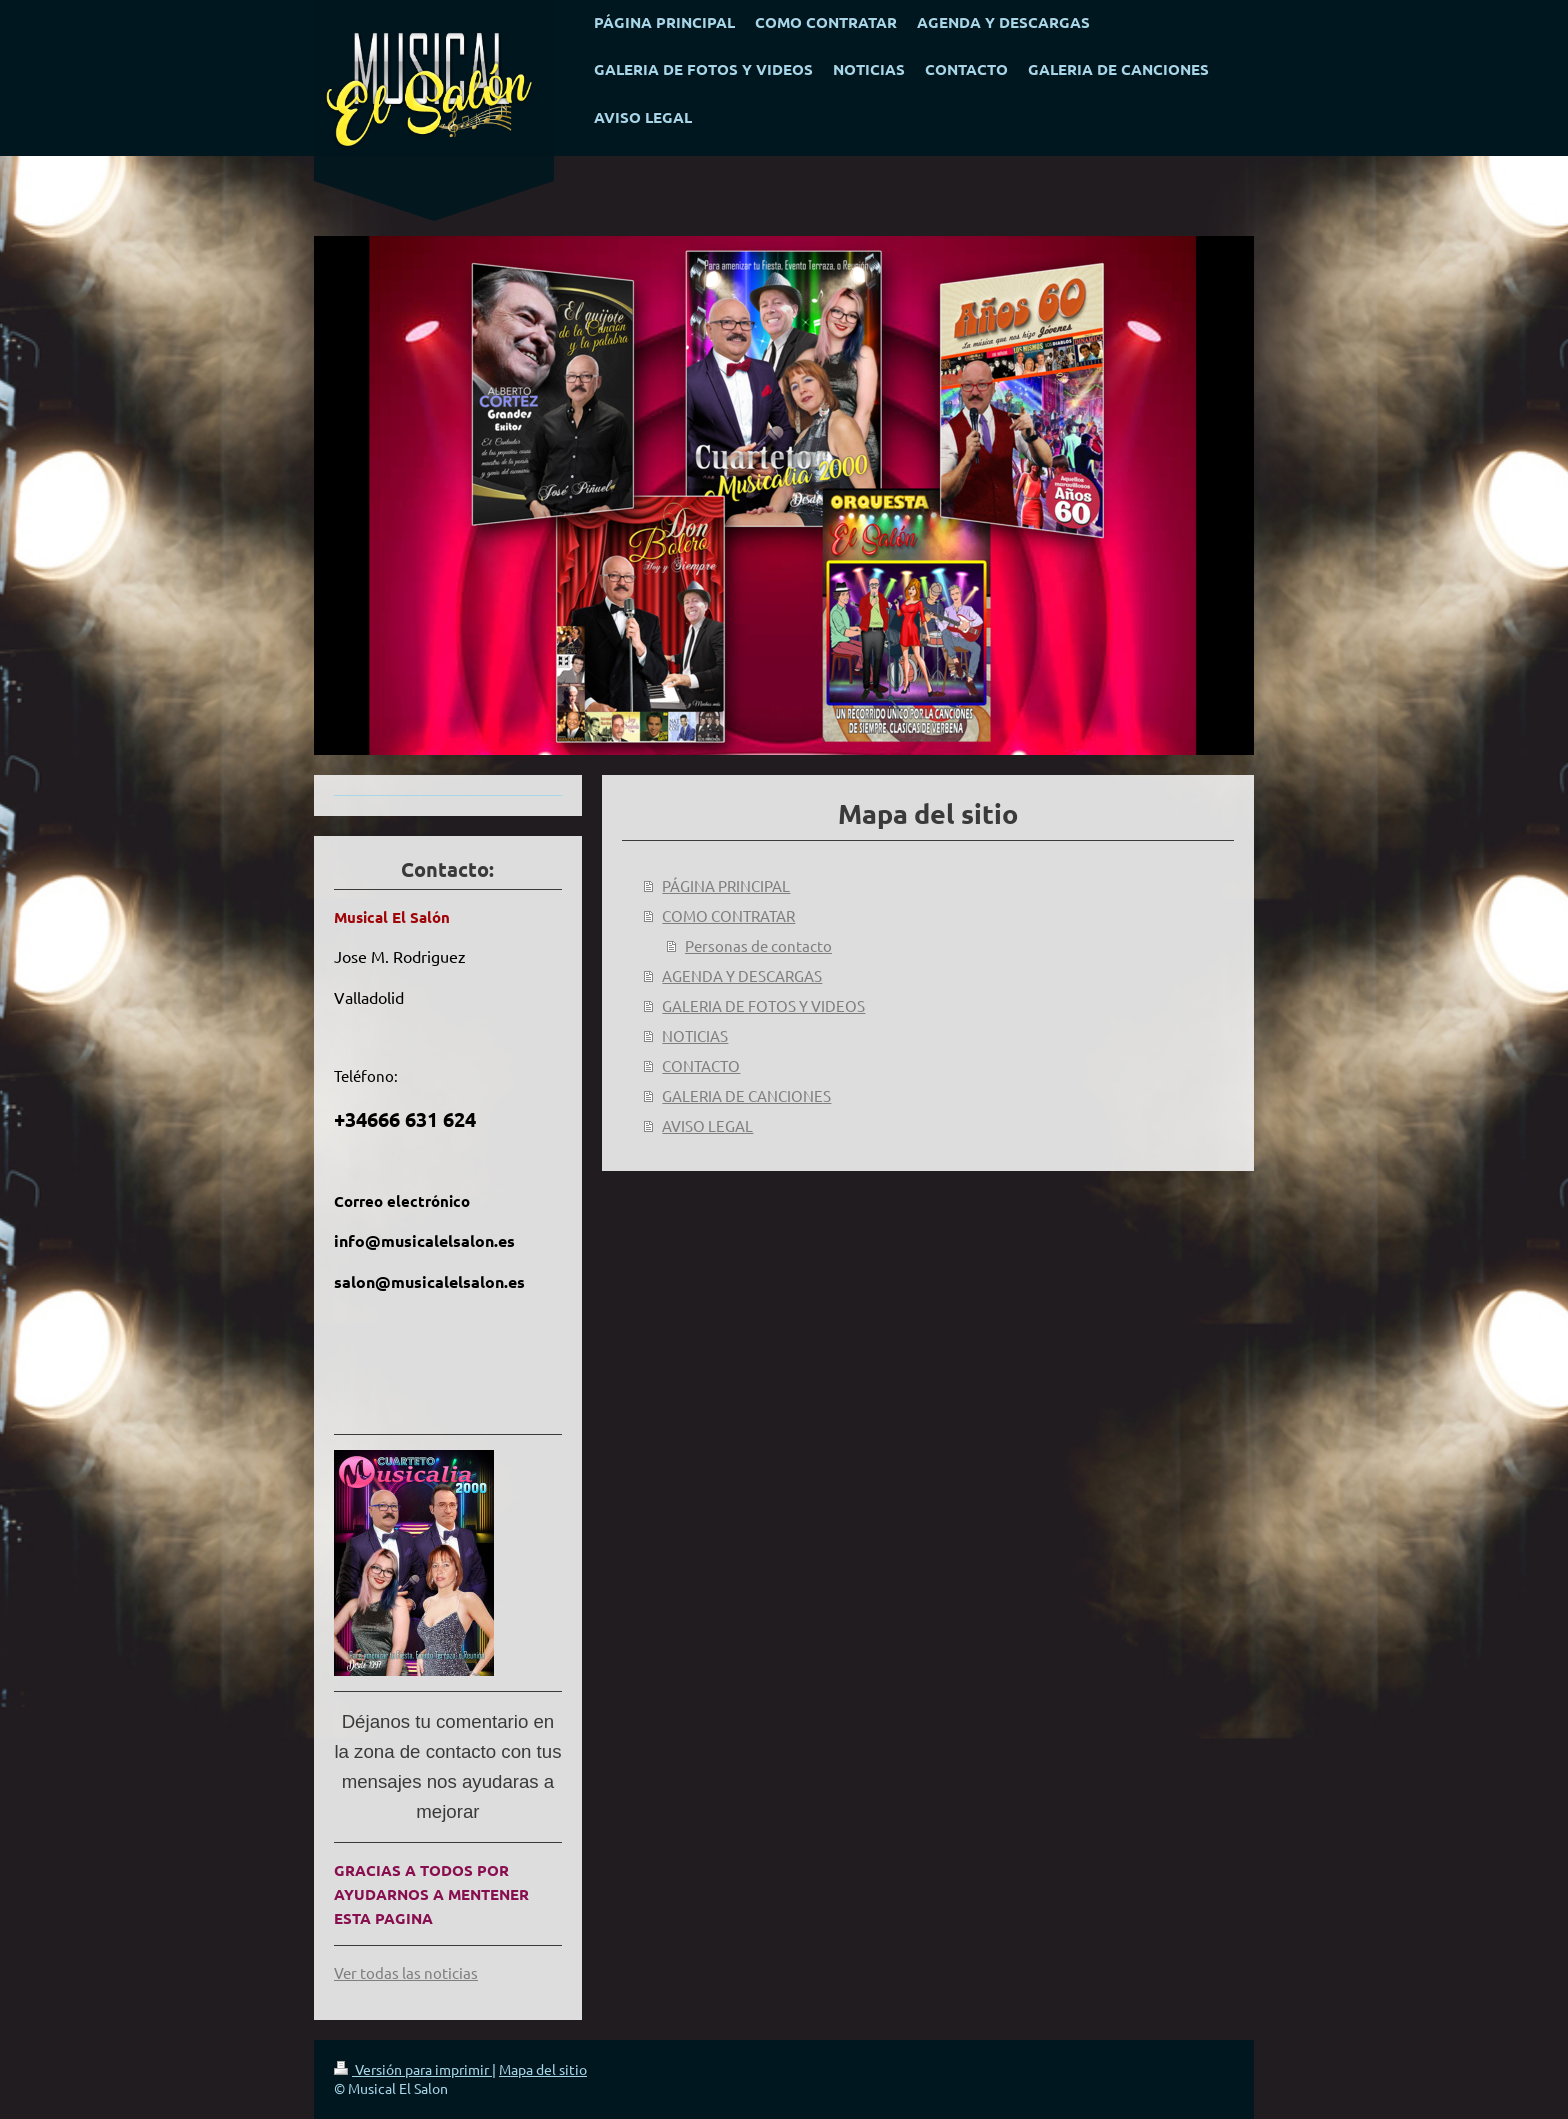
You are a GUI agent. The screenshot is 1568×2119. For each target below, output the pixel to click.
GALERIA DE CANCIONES (746, 1095)
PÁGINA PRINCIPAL (726, 885)
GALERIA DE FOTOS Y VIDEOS (763, 1005)
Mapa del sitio (543, 2069)
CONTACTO (701, 1065)
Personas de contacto (758, 945)
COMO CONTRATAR (728, 915)
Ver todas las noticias (406, 1972)
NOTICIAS (695, 1035)
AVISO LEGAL (707, 1125)
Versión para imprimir (413, 2069)
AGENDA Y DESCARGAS (742, 975)
